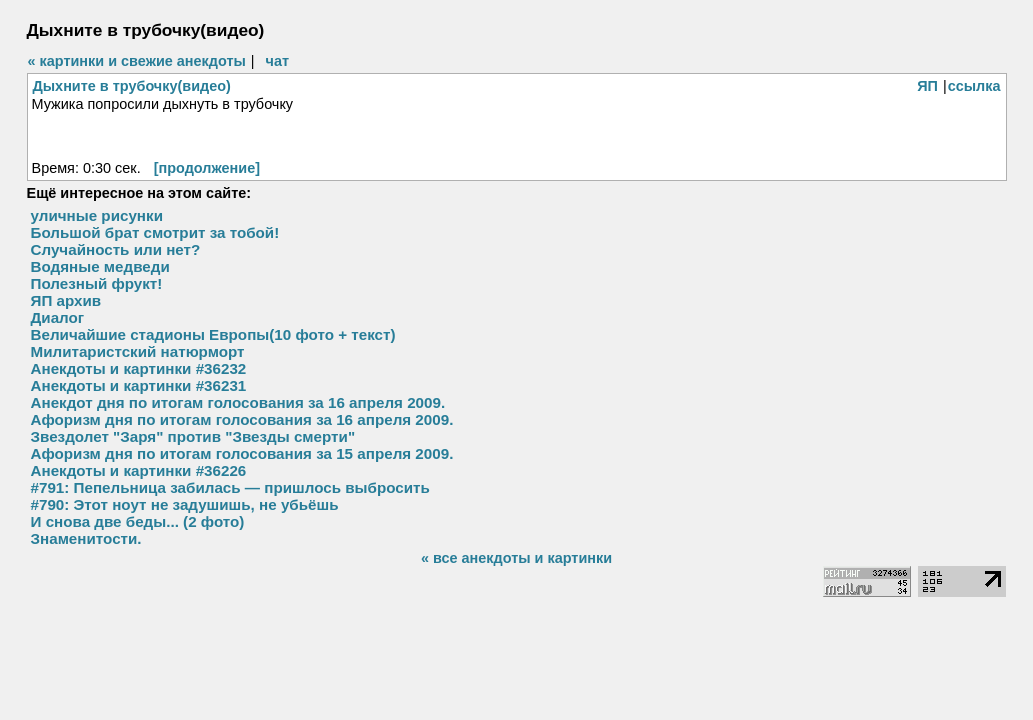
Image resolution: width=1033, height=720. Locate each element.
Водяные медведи (100, 266)
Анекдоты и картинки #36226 (139, 470)
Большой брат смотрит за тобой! (155, 232)
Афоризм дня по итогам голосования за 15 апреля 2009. (242, 453)
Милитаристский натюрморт (138, 351)
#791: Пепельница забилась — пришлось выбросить (230, 487)
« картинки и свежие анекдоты (137, 61)
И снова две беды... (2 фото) (138, 521)
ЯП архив (66, 300)
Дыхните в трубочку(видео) (132, 86)
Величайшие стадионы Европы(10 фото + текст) (213, 334)
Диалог (58, 317)
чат (277, 61)
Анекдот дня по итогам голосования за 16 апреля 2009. (238, 402)
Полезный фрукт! (97, 283)
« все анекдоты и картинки (516, 558)
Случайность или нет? (116, 249)
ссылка (974, 86)
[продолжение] (207, 168)
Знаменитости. (86, 538)
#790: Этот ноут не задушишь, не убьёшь (185, 504)
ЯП (927, 86)
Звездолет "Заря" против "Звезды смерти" (193, 436)
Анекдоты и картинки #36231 (139, 385)
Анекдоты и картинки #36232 (139, 368)
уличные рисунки (97, 215)
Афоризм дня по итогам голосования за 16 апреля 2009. (242, 419)
